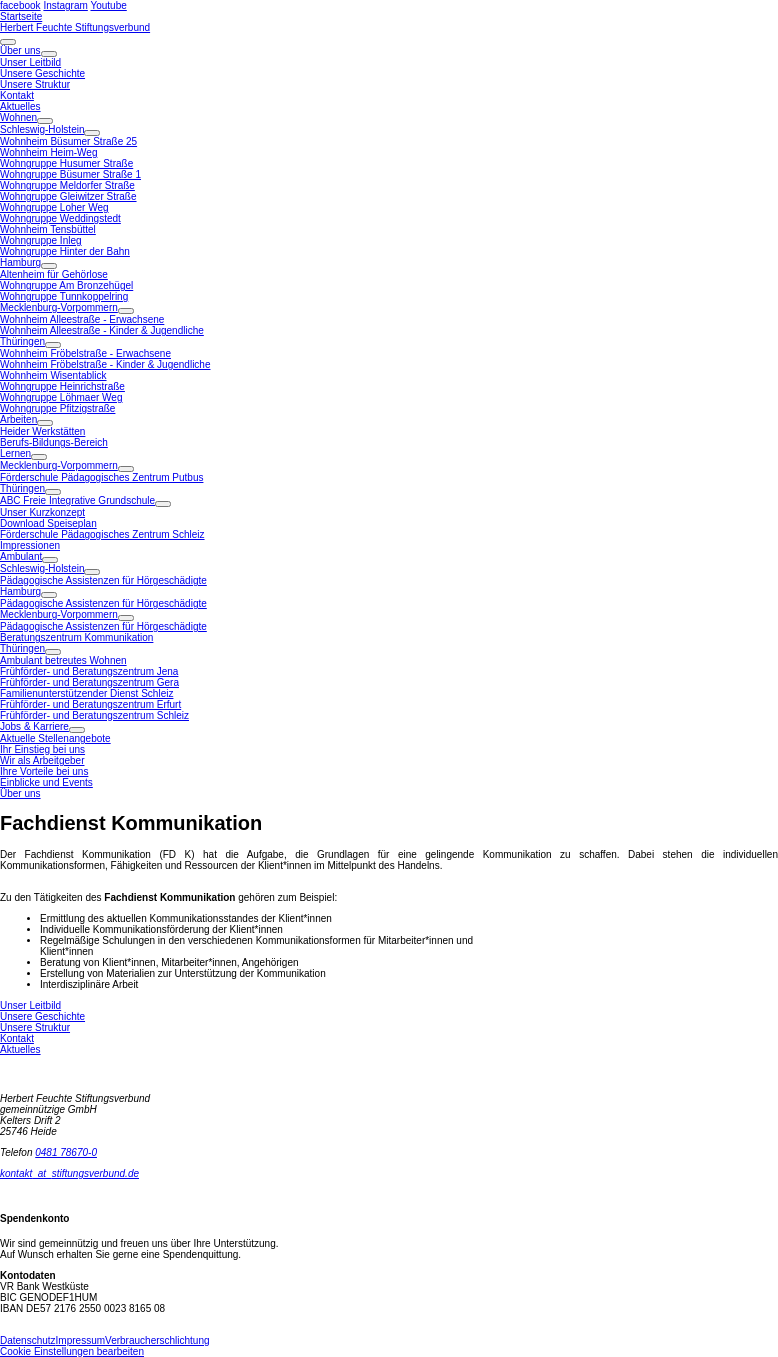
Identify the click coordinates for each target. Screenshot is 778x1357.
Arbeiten (18, 419)
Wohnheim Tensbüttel (48, 229)
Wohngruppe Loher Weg (54, 207)
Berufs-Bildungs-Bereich (54, 442)
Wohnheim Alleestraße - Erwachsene (82, 319)
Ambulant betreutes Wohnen (63, 660)
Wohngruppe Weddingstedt (60, 218)
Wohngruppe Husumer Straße (66, 163)
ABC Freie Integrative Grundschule (77, 500)
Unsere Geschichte (42, 73)
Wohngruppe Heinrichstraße (62, 386)
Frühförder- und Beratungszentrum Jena (89, 671)
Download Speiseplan (48, 523)
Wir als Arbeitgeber (42, 760)
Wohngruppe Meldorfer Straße (67, 185)
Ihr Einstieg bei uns (42, 749)
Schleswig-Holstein (42, 129)
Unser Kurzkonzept (42, 512)
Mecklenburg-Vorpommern (59, 307)
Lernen (15, 453)
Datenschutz (28, 1340)
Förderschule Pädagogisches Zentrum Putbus (101, 477)
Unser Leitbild (30, 62)
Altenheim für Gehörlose (54, 274)
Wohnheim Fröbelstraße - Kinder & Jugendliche (105, 364)
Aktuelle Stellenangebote (55, 738)
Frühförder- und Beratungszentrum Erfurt (90, 704)
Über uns (20, 50)
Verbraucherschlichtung (157, 1340)
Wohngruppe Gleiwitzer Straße (68, 196)
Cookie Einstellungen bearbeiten (72, 1351)
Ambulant (21, 556)
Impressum (80, 1340)
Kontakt (17, 95)
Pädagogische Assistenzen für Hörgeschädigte (103, 580)
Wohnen (18, 117)
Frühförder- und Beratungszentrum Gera (89, 682)
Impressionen (30, 545)
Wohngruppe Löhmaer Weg (61, 397)
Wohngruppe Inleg (41, 240)
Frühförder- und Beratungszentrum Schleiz (94, 715)
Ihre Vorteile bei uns (44, 771)
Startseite (21, 16)
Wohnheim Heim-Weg (48, 152)
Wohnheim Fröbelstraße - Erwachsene (85, 353)
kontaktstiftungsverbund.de (69, 1173)
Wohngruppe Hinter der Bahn (65, 251)
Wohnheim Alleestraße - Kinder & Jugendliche (102, 330)
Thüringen (22, 341)
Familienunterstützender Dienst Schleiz (86, 693)
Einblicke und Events (46, 782)
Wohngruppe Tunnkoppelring (64, 296)
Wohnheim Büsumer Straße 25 (68, 141)
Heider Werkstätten (42, 431)
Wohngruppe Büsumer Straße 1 (70, 174)
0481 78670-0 (66, 1152)
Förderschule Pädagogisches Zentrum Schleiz (102, 534)
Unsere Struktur (35, 84)
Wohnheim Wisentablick (53, 375)
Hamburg (20, 262)
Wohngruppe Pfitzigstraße (57, 408)
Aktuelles (20, 106)
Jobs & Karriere (34, 726)
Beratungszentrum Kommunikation (76, 637)
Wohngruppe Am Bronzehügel (66, 285)
